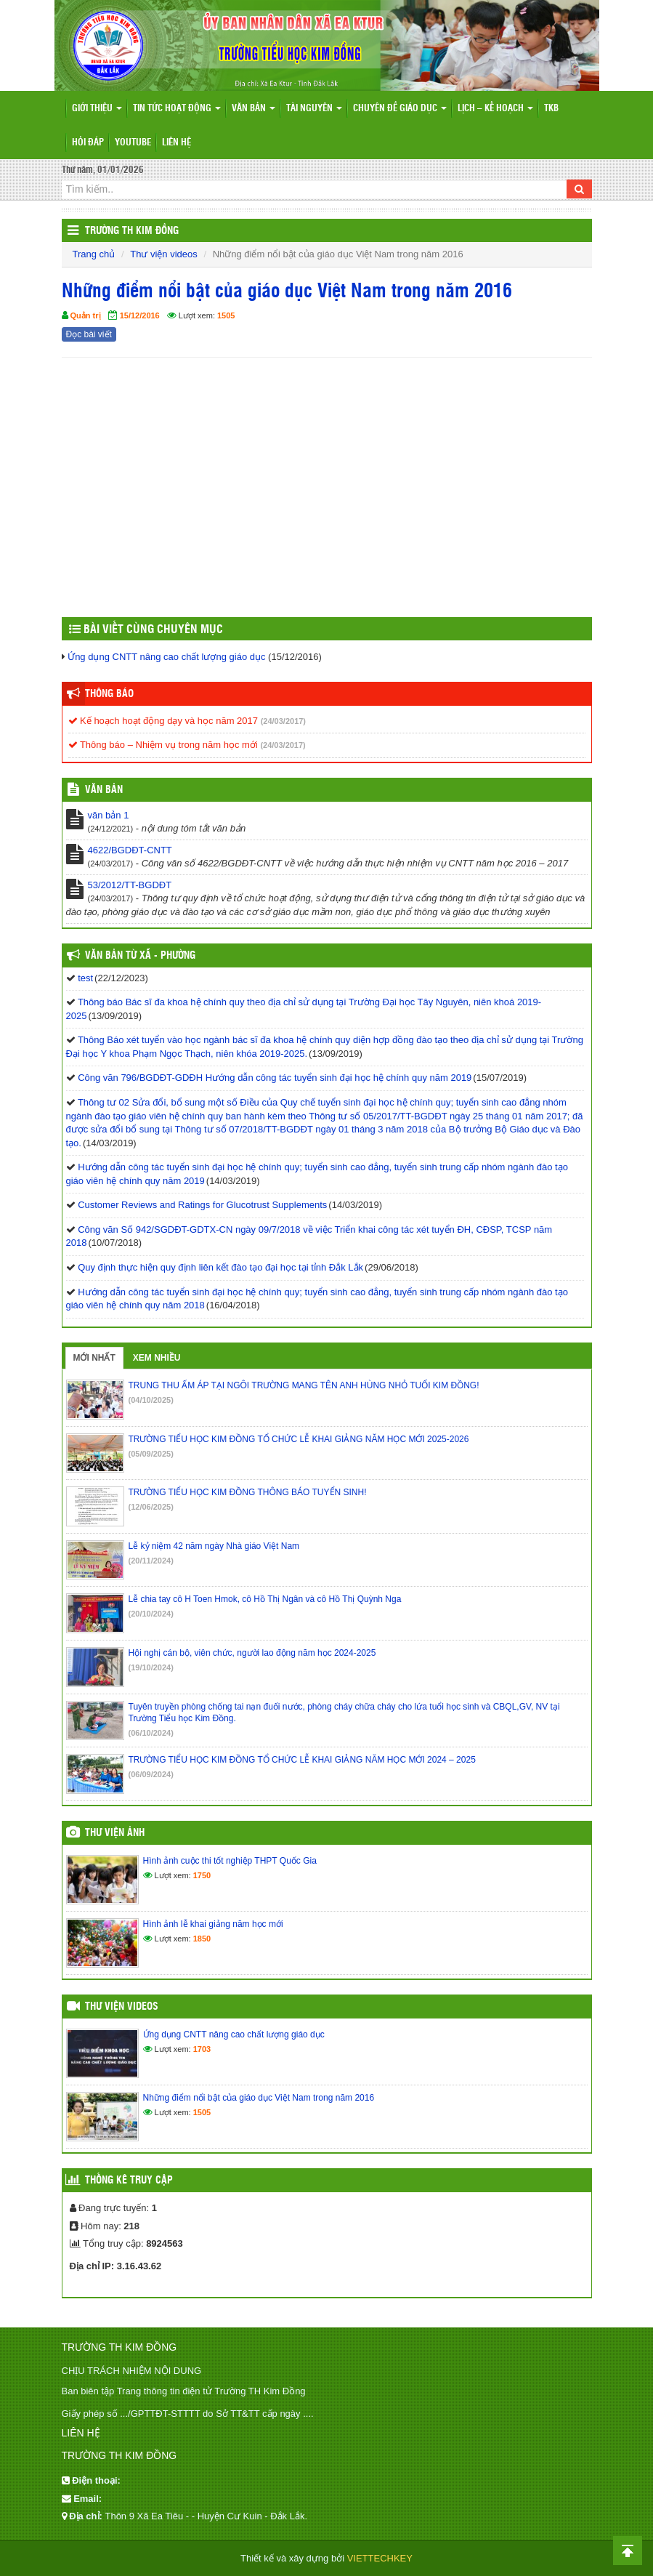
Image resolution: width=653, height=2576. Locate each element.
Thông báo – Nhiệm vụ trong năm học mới (163, 744)
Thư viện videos (164, 254)
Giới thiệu (97, 108)
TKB (551, 108)
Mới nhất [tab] (94, 1358)
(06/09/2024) (151, 1774)
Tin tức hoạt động (177, 108)
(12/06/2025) (151, 1506)
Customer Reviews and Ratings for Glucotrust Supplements (202, 1204)
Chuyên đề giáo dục (400, 108)
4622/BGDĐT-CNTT (130, 850)
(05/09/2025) (151, 1453)
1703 (202, 2049)
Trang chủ (94, 254)
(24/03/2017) (283, 721)
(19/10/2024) (151, 1667)
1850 (202, 1938)
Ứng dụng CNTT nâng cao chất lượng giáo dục (166, 656)
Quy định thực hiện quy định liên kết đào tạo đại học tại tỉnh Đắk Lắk (220, 1267)
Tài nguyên (314, 108)
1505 (226, 315)
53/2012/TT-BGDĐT (130, 885)
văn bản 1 (108, 815)
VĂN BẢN (104, 790)
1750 (202, 1875)
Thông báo (109, 694)
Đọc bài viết (89, 334)
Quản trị (85, 315)
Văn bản (253, 108)
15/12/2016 (140, 315)
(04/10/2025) (151, 1400)
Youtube (133, 143)
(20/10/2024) (151, 1613)
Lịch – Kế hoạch (495, 108)
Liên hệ (176, 143)
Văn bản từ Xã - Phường (140, 956)
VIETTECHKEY (380, 2558)
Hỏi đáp (88, 143)
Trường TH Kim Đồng (132, 231)
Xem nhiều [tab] (157, 1358)
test (85, 978)
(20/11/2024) (151, 1560)
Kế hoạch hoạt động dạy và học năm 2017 (163, 720)
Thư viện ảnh (115, 1833)
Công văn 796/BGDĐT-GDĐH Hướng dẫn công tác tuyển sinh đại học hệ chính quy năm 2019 (274, 1077)
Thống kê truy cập (129, 2180)
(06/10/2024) (151, 1732)
